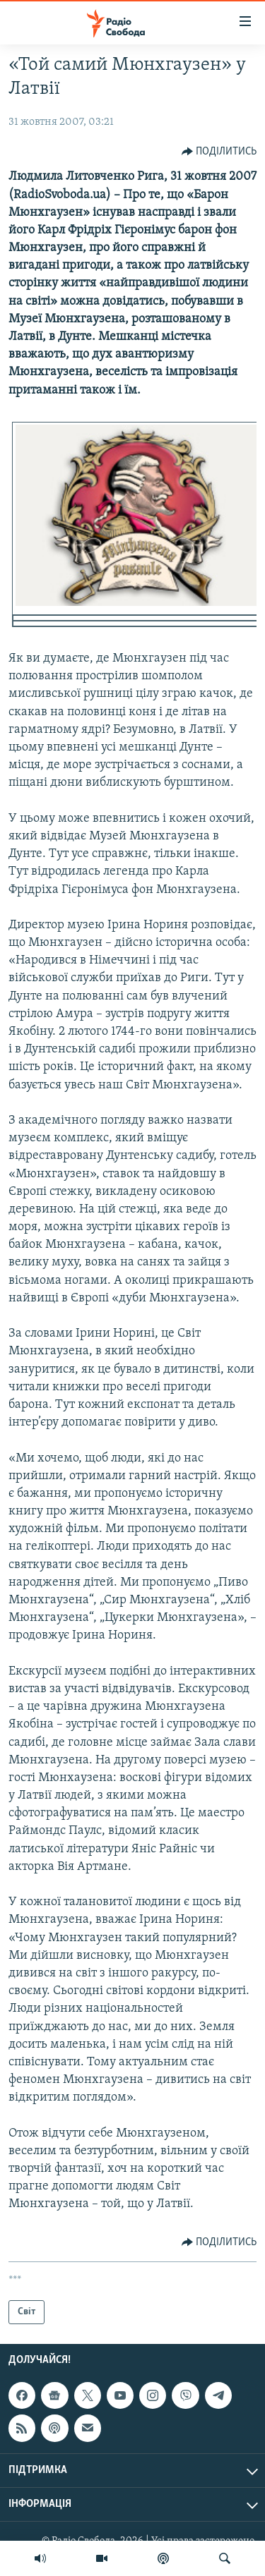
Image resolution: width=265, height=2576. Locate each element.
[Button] (219, 151)
